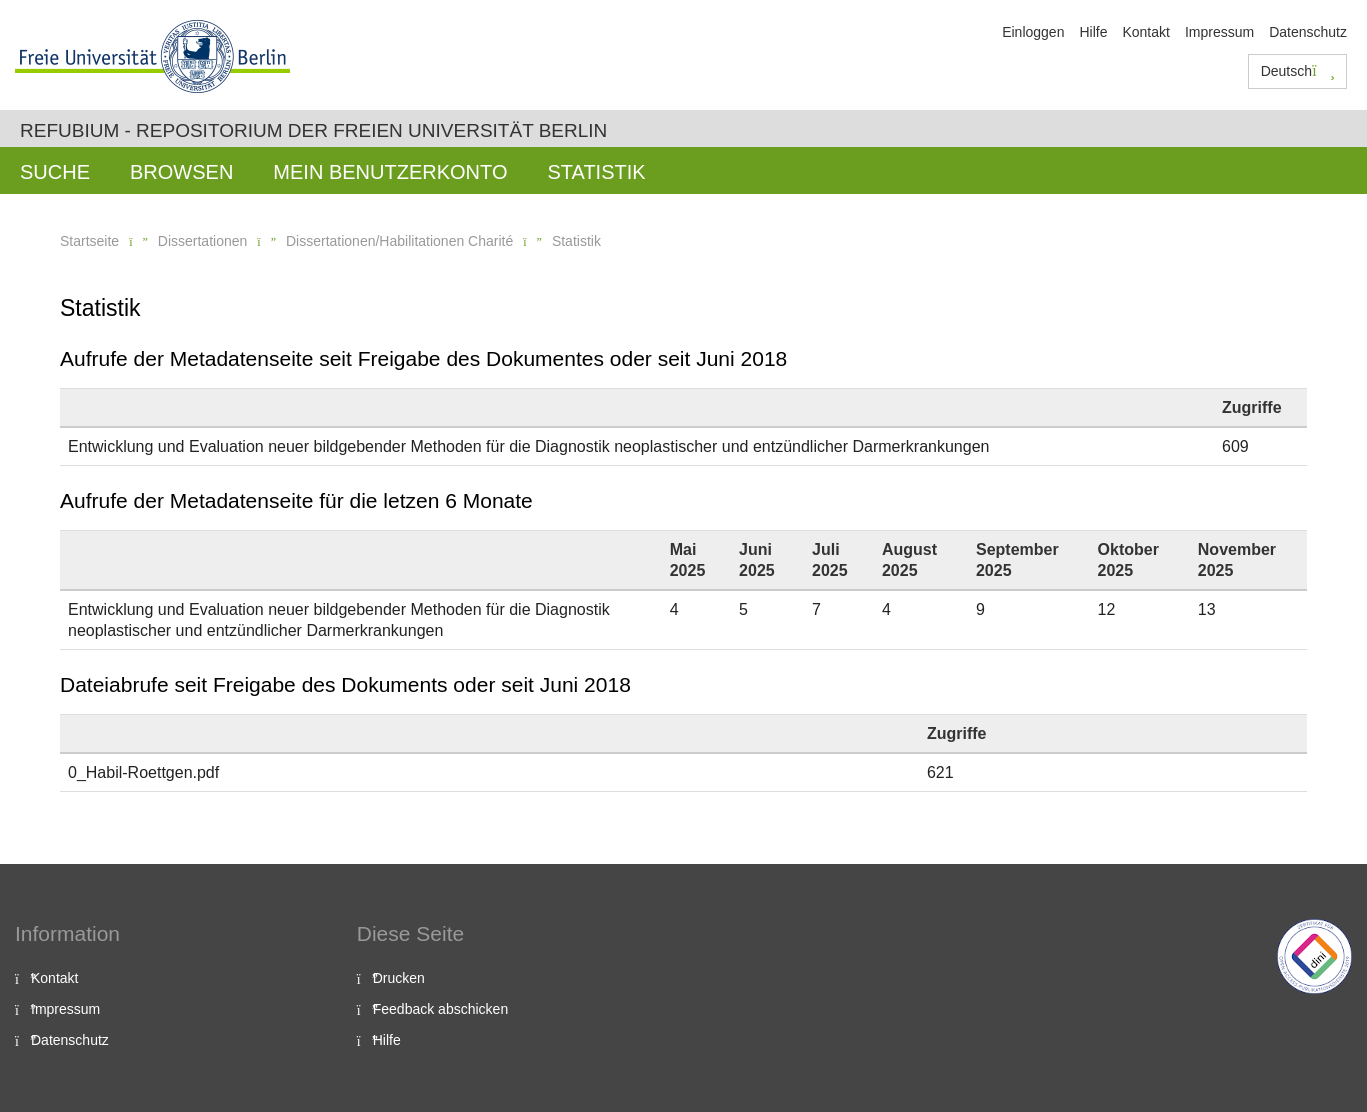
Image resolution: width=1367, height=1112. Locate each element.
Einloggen (1033, 32)
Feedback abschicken (440, 1009)
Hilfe (1093, 32)
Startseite (89, 241)
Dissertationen (203, 241)
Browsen (181, 172)
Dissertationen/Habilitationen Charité (399, 241)
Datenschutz (1308, 32)
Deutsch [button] (1298, 71)
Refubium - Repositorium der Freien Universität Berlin (313, 130)
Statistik (596, 172)
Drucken (399, 978)
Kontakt (1145, 32)
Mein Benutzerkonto (390, 172)
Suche (55, 172)
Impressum (1219, 32)
